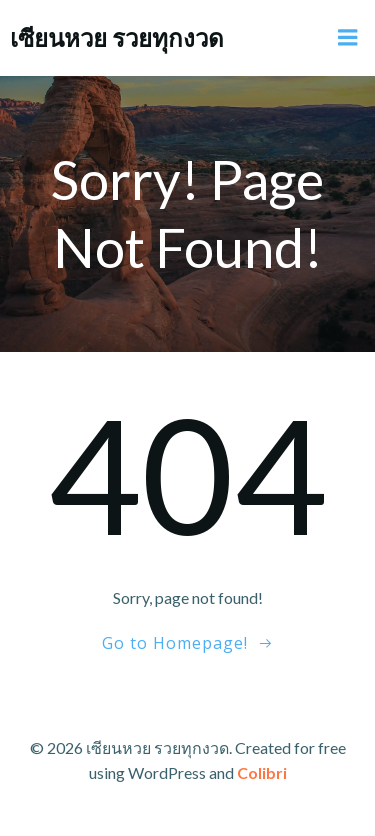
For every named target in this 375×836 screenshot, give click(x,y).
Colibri (262, 772)
